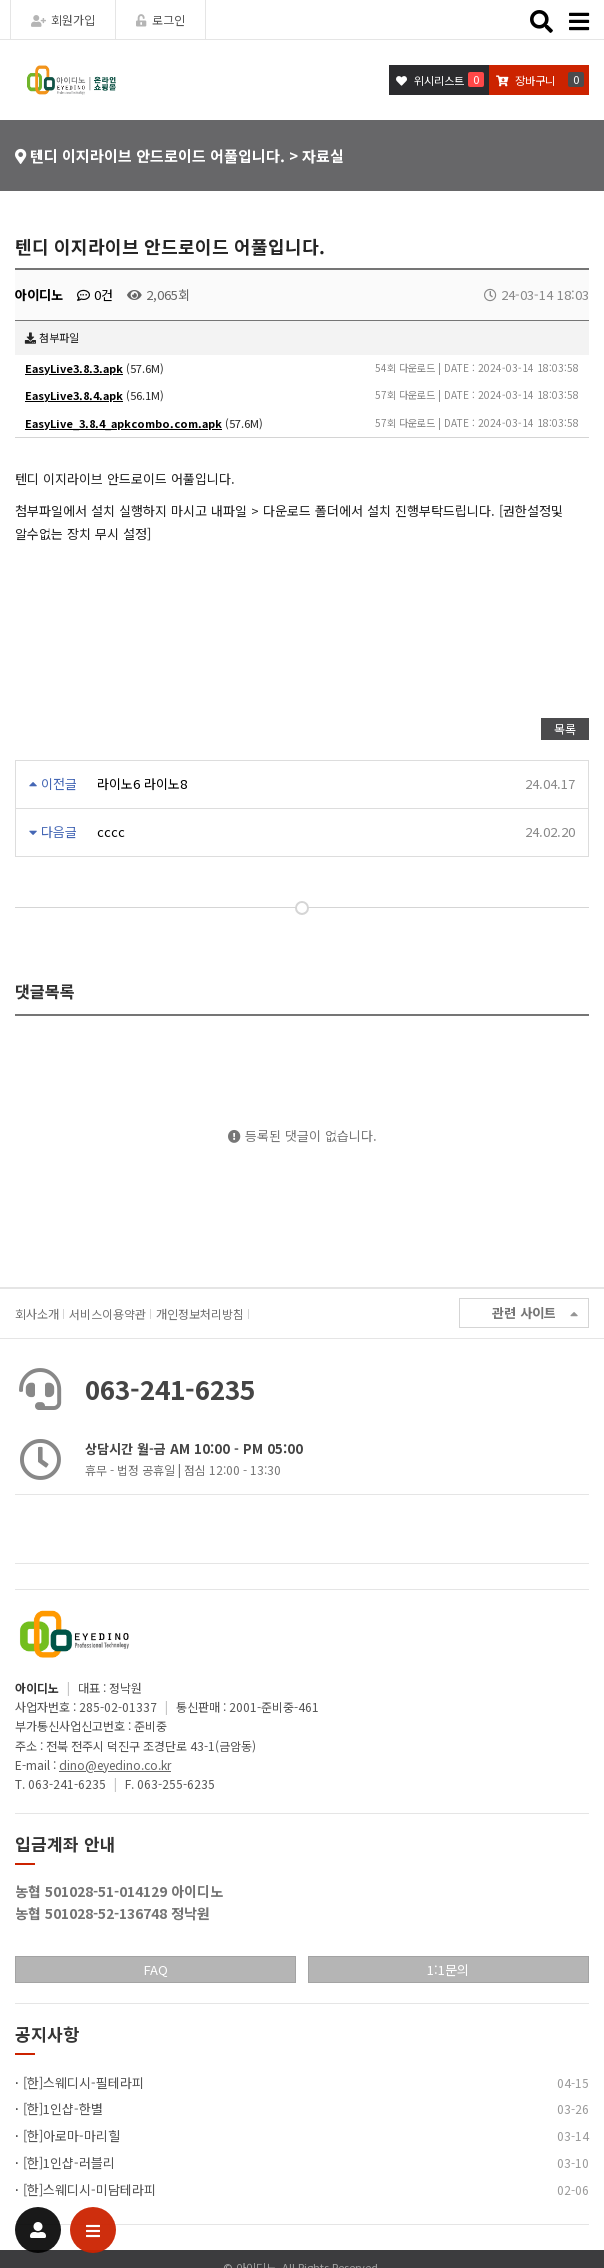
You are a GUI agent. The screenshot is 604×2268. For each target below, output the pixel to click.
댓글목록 (45, 991)
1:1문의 (448, 1969)
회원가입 (63, 19)
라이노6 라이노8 (142, 783)
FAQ (156, 1969)
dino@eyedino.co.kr (115, 1764)
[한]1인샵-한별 (63, 2108)
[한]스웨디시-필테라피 (83, 2082)
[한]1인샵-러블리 (69, 2162)
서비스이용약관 (107, 1313)
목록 (565, 728)
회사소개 (37, 1313)
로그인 (160, 19)
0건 (95, 294)
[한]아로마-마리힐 (71, 2135)
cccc (111, 831)
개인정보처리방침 (200, 1313)
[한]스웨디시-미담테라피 (89, 2189)
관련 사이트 (535, 1313)
